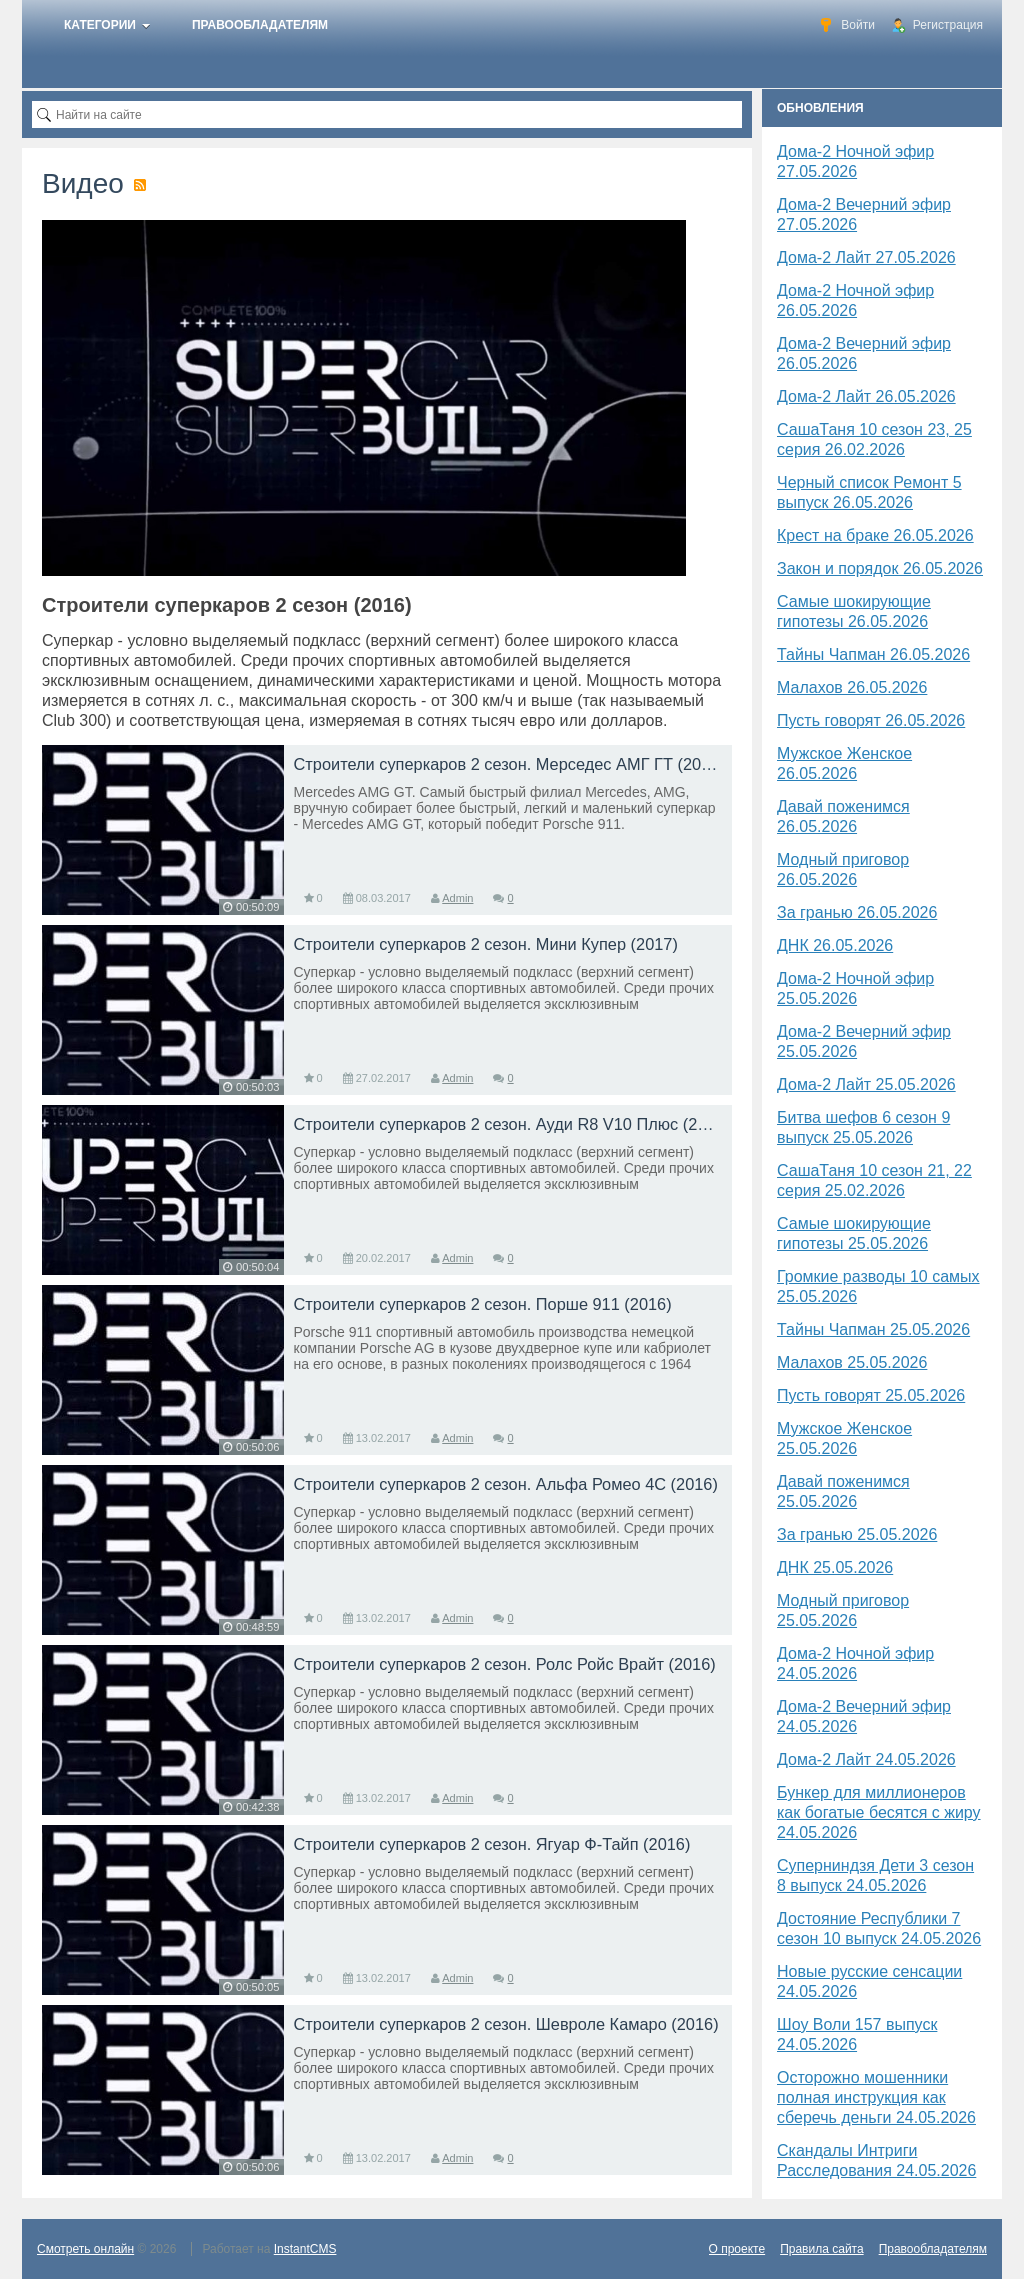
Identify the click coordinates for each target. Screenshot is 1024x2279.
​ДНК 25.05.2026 (835, 1567)
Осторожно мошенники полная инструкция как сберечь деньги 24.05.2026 (876, 2097)
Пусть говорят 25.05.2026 (871, 1395)
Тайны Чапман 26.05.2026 (873, 654)
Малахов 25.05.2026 (852, 1362)
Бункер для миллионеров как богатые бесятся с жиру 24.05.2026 (879, 1812)
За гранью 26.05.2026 (857, 912)
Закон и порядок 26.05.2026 (880, 568)
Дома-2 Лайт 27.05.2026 (866, 257)
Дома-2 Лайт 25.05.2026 (866, 1084)
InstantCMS (305, 2249)
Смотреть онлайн (85, 2249)
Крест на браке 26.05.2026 (875, 535)
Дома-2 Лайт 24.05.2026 (866, 1759)
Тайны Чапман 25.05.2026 (873, 1329)
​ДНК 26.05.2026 (835, 945)
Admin (457, 898)
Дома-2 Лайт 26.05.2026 (866, 396)
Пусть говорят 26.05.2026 (871, 720)
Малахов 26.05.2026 (852, 687)
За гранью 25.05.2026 (857, 1534)
